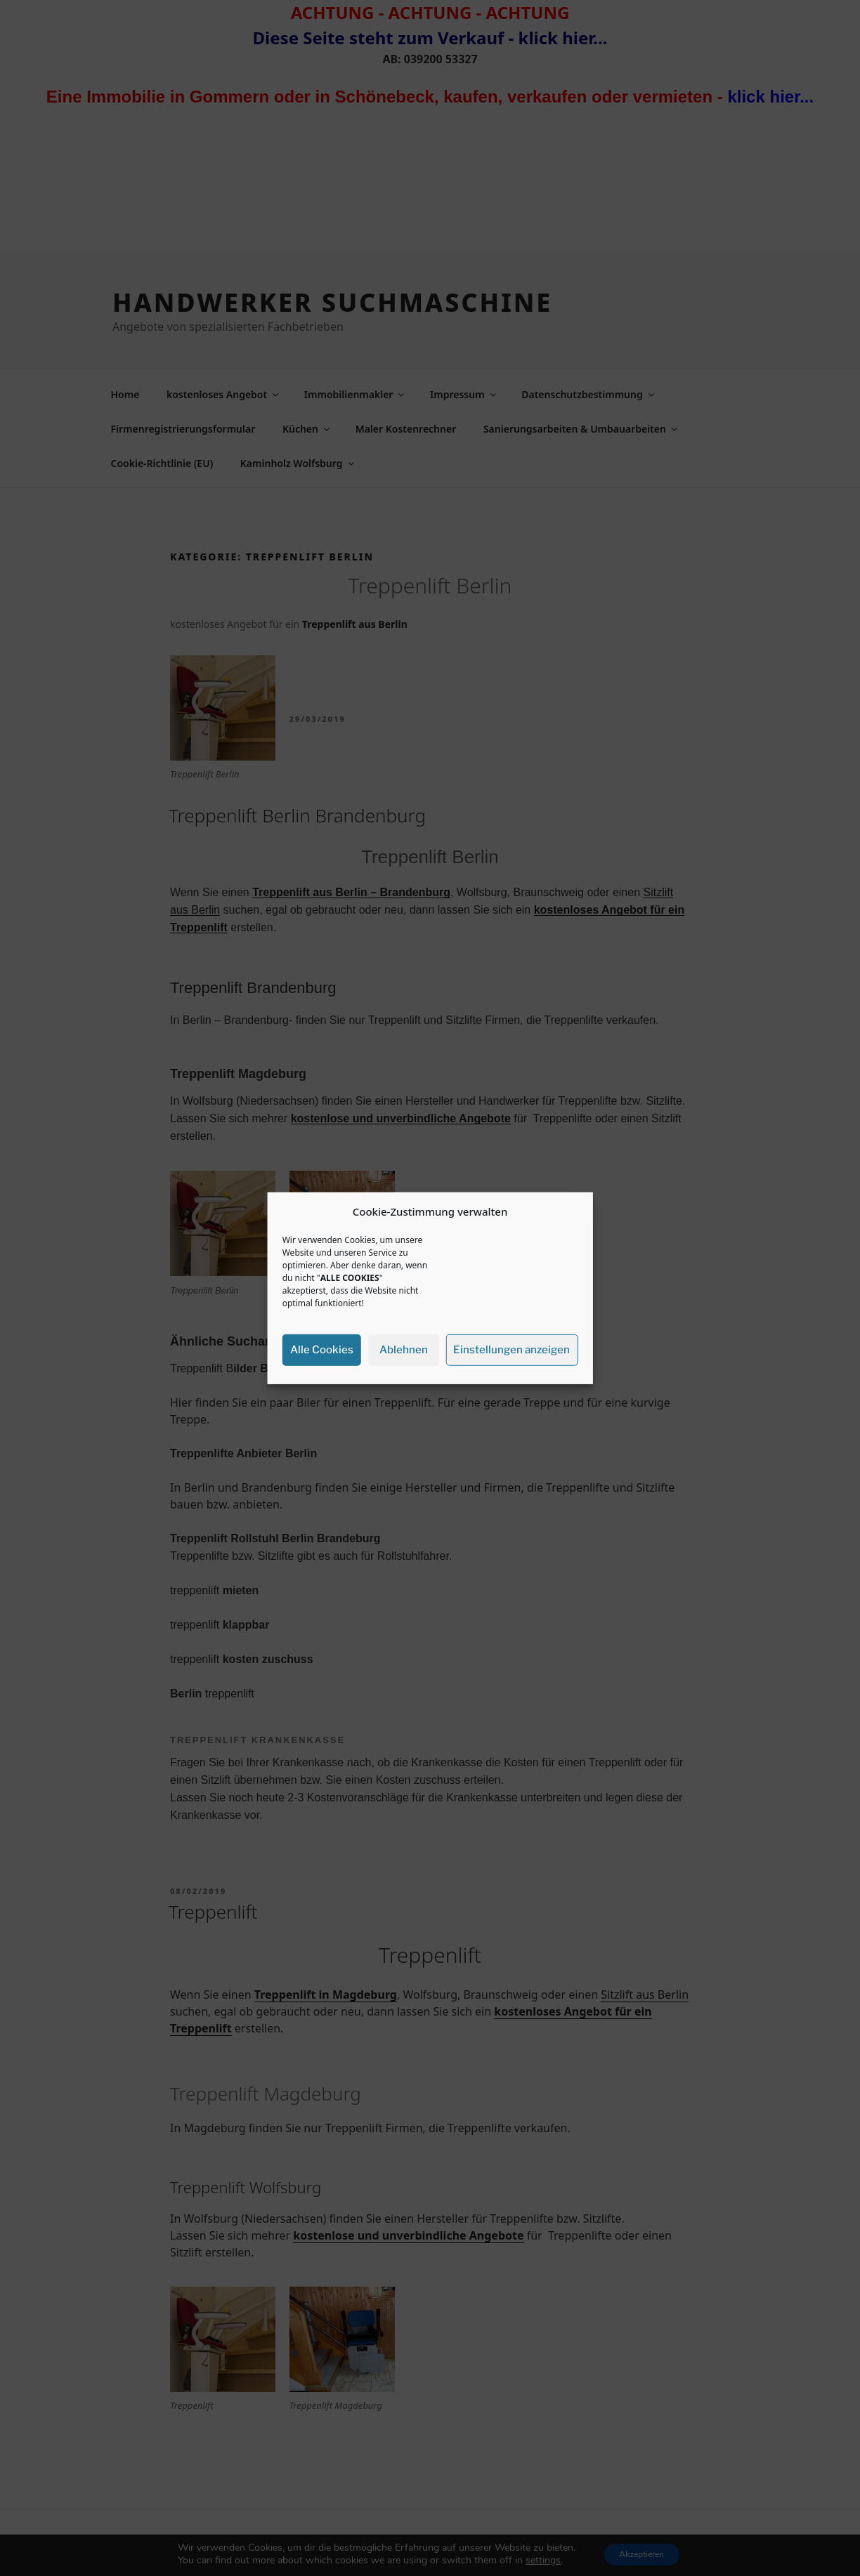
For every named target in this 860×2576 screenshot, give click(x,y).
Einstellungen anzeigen (511, 1349)
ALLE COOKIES (349, 1277)
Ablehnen (403, 1349)
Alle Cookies (321, 1349)
